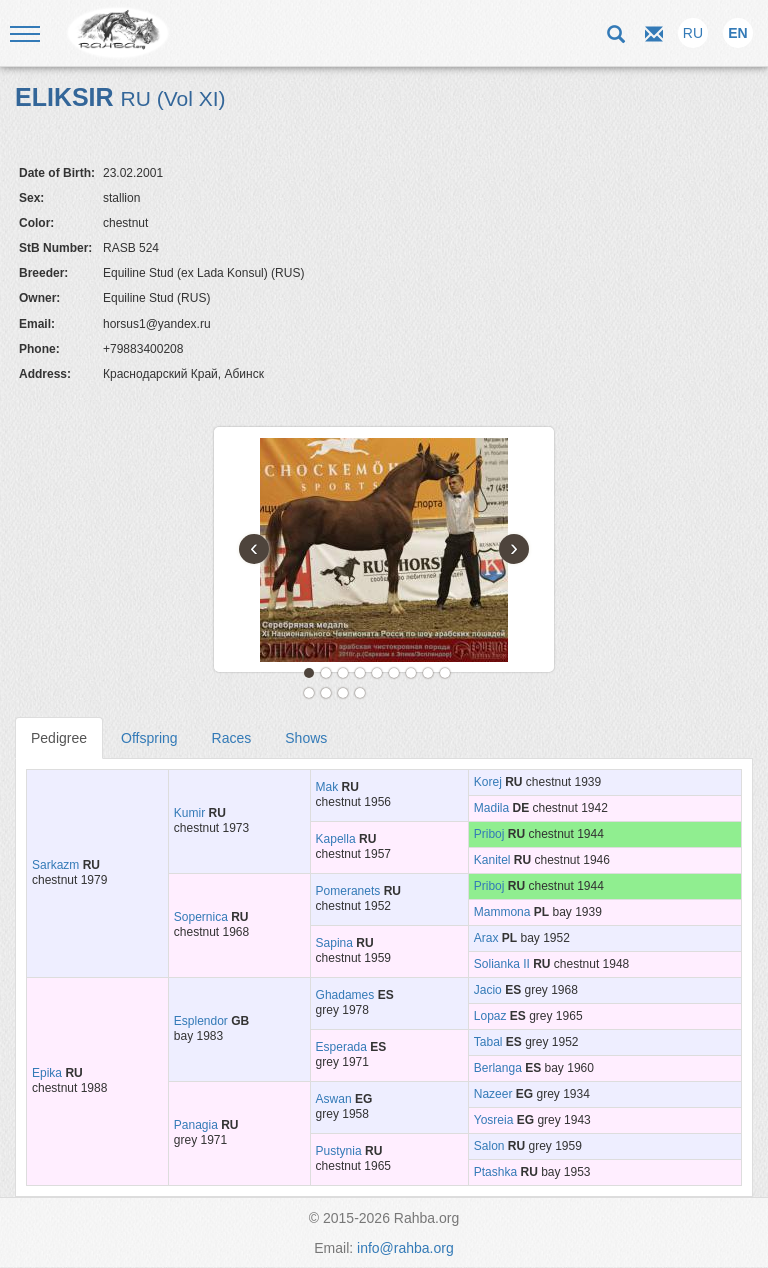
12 (343, 693)
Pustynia (339, 1151)
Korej (488, 782)
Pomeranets (348, 891)
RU (693, 33)
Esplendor (201, 1021)
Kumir (189, 813)
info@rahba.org (405, 1248)
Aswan (334, 1099)
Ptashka (495, 1172)
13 (360, 693)
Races (232, 738)
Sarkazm (55, 865)
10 (309, 693)
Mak (327, 787)
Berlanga (498, 1068)
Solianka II (502, 964)
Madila (491, 808)
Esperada (341, 1047)
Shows (306, 738)
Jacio (488, 990)
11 (326, 693)
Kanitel (492, 860)
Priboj (489, 834)
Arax (486, 938)
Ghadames (345, 995)
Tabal (488, 1042)
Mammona (502, 912)
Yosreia (494, 1120)
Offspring (149, 738)
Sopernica (201, 917)
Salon (489, 1146)
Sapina (334, 943)
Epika (47, 1073)
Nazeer (493, 1094)
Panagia (196, 1125)
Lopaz (490, 1016)
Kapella (336, 839)
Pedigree (59, 738)
